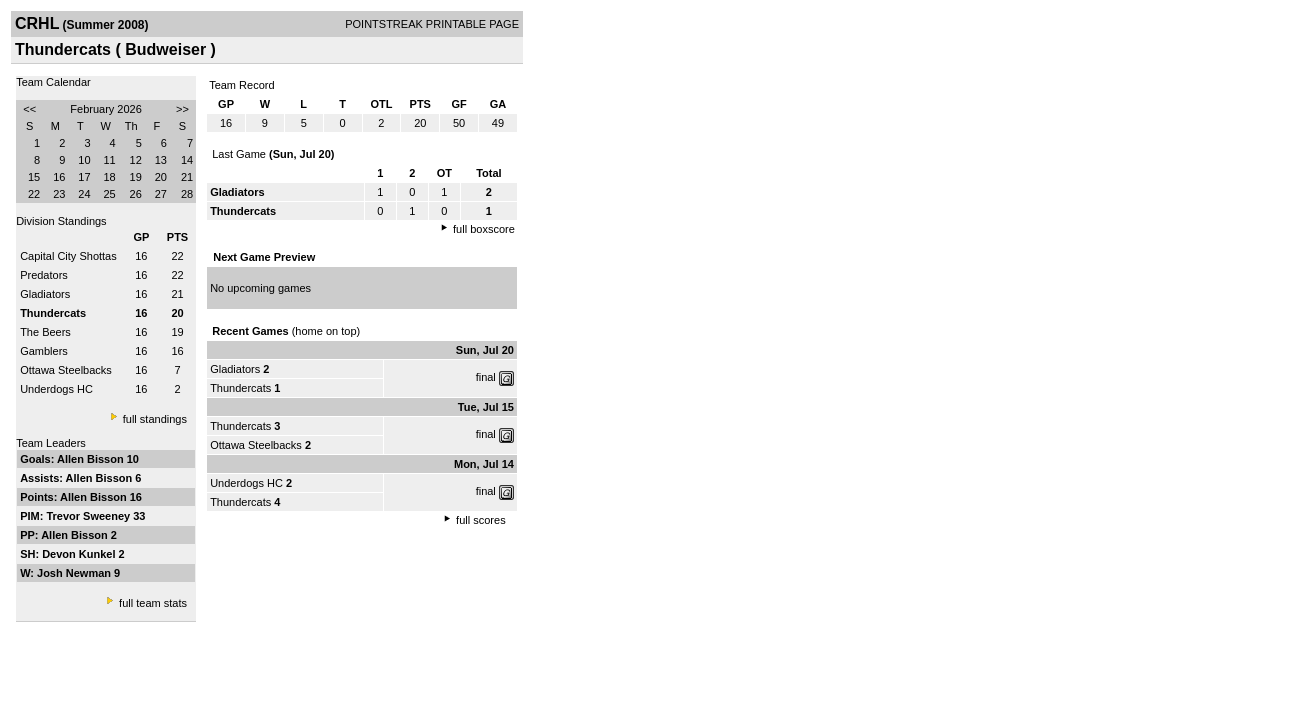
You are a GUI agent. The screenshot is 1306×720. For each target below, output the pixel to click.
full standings (155, 419)
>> (182, 109)
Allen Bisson (92, 459)
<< (29, 109)
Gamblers (44, 351)
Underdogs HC (56, 389)
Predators (44, 275)
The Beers (45, 332)
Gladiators (45, 294)
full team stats (153, 603)
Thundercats (240, 388)
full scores (481, 520)
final (486, 377)
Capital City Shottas (68, 256)
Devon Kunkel (80, 554)
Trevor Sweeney (89, 516)
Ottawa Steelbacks (66, 370)
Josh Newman (75, 573)
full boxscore (484, 229)
